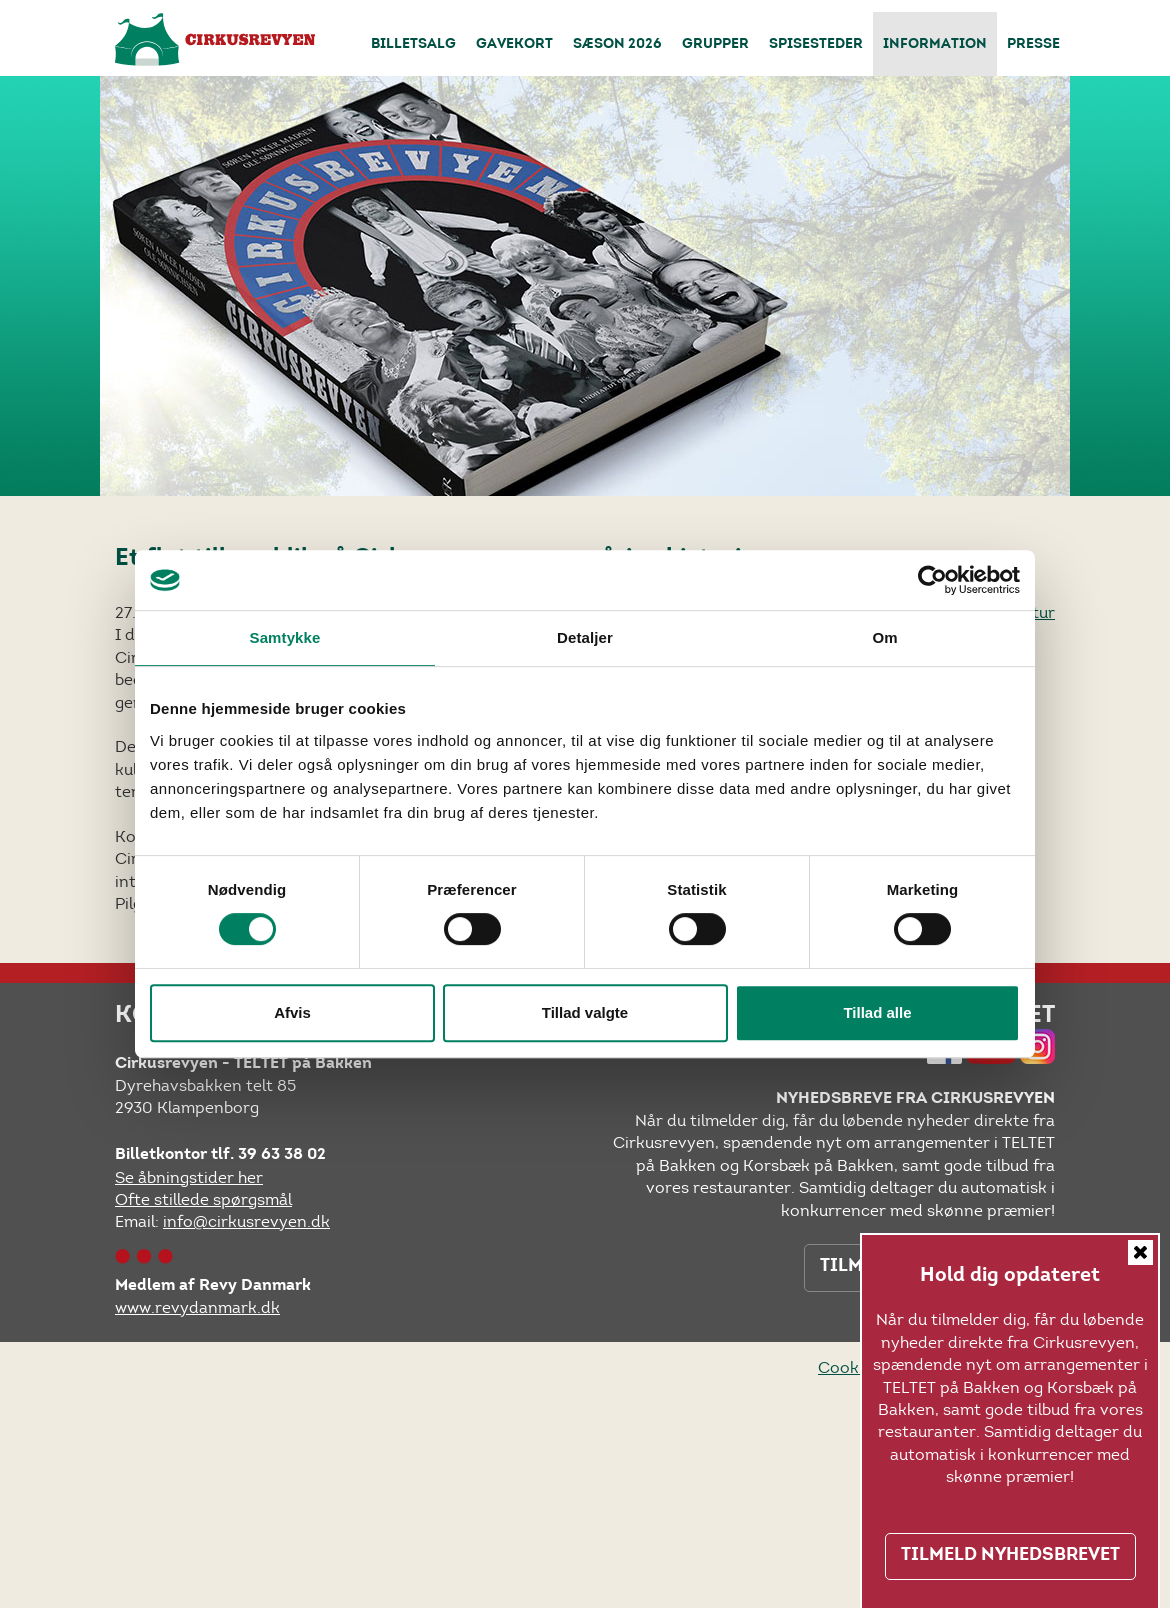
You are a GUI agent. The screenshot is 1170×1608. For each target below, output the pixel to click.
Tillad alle (877, 1012)
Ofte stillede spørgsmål (203, 1199)
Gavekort (514, 45)
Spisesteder (816, 45)
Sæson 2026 (617, 45)
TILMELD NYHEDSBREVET (1010, 1556)
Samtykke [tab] (285, 637)
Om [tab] (884, 637)
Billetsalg (413, 45)
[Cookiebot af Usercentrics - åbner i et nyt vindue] (932, 580)
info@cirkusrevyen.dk (246, 1221)
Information (935, 45)
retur (1035, 612)
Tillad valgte (585, 1012)
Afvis (292, 1012)
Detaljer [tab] (585, 637)
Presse (1033, 45)
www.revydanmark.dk (197, 1307)
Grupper (715, 45)
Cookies (849, 1367)
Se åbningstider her (189, 1177)
